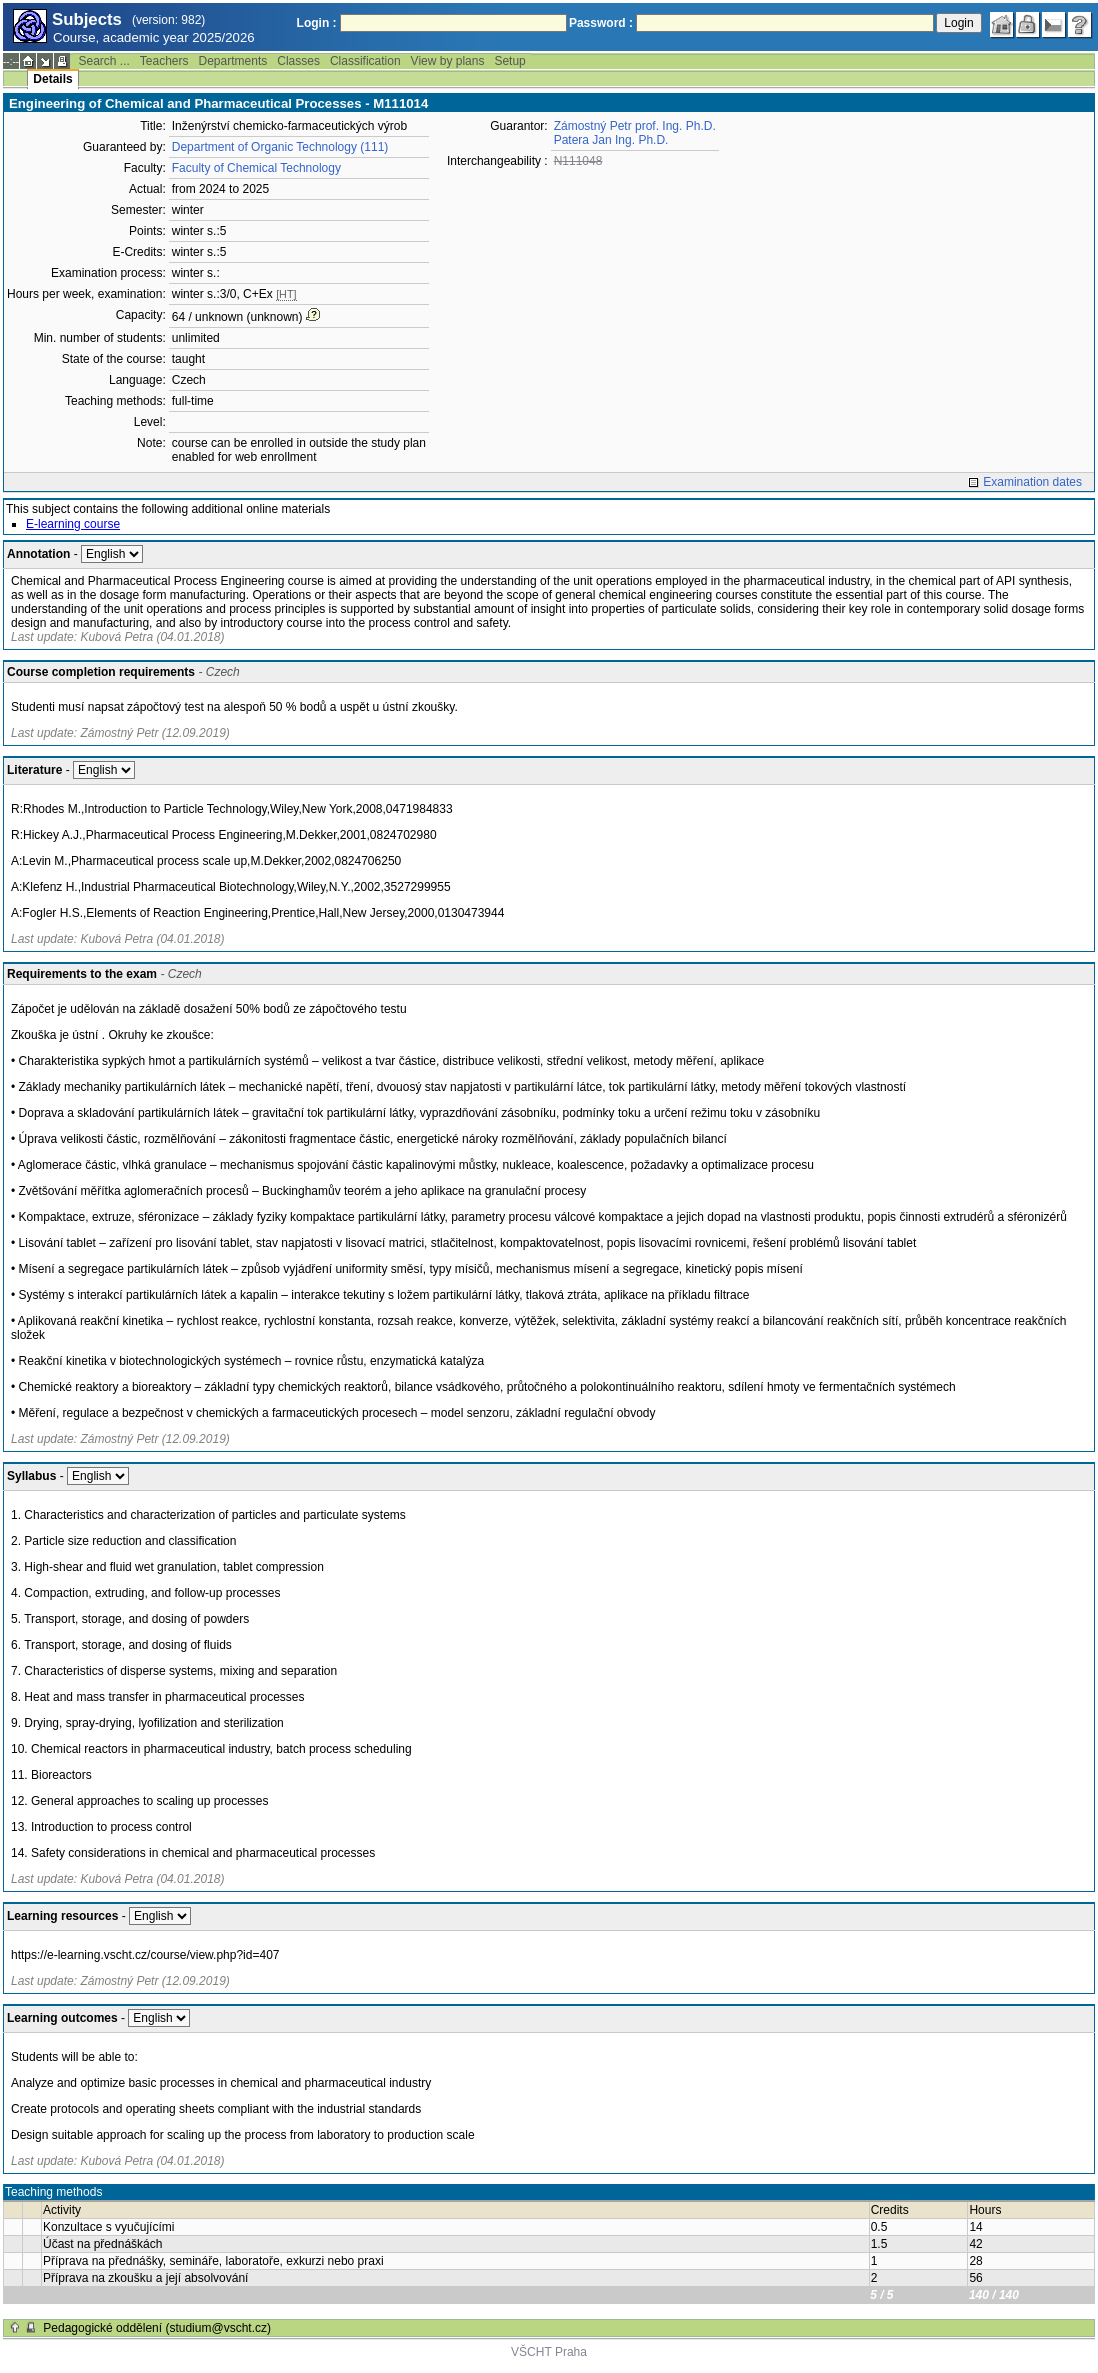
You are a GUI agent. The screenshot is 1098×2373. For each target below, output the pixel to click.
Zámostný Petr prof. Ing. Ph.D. (635, 126)
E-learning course (73, 524)
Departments (233, 61)
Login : (317, 23)
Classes (298, 61)
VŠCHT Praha (549, 2352)
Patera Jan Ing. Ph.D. (611, 140)
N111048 (578, 161)
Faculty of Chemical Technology (256, 168)
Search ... (103, 61)
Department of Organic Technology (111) (280, 147)
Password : (601, 23)
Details (52, 79)
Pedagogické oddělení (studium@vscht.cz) (157, 2328)
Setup (509, 61)
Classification (365, 61)
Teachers (164, 61)
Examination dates (1032, 482)
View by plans (448, 61)
